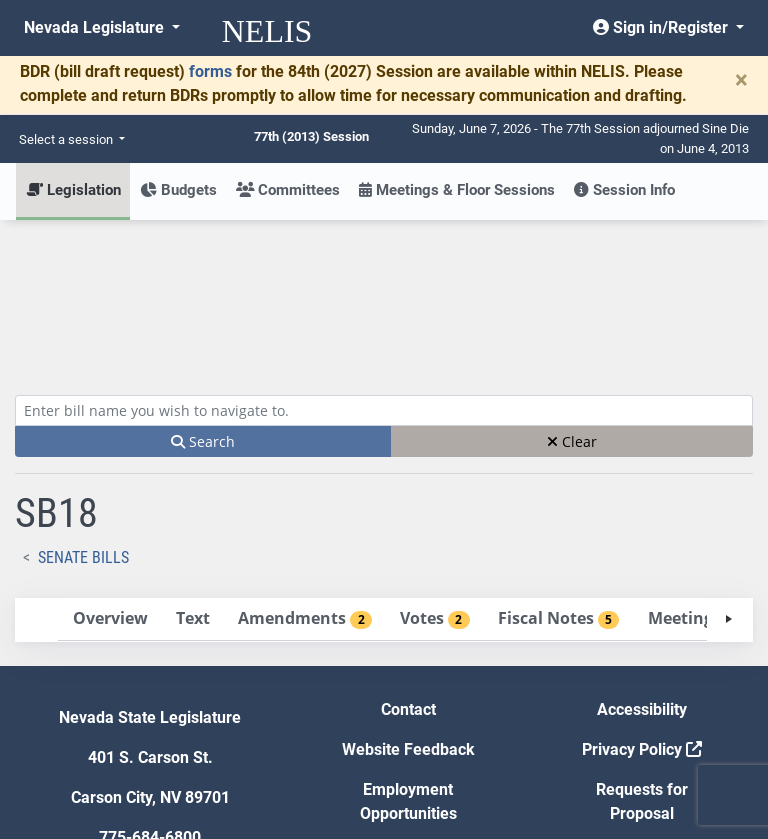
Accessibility (642, 562)
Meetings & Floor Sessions (457, 190)
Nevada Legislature (96, 27)
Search (203, 294)
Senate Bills (83, 410)
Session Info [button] (624, 190)
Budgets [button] (178, 190)
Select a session (67, 139)
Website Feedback (408, 602)
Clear (572, 294)
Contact (408, 562)
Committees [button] (288, 190)
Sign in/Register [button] (662, 27)
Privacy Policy (642, 602)
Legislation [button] (73, 190)
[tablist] (384, 473)
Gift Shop (408, 706)
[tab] (110, 472)
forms (210, 71)
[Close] (741, 80)
